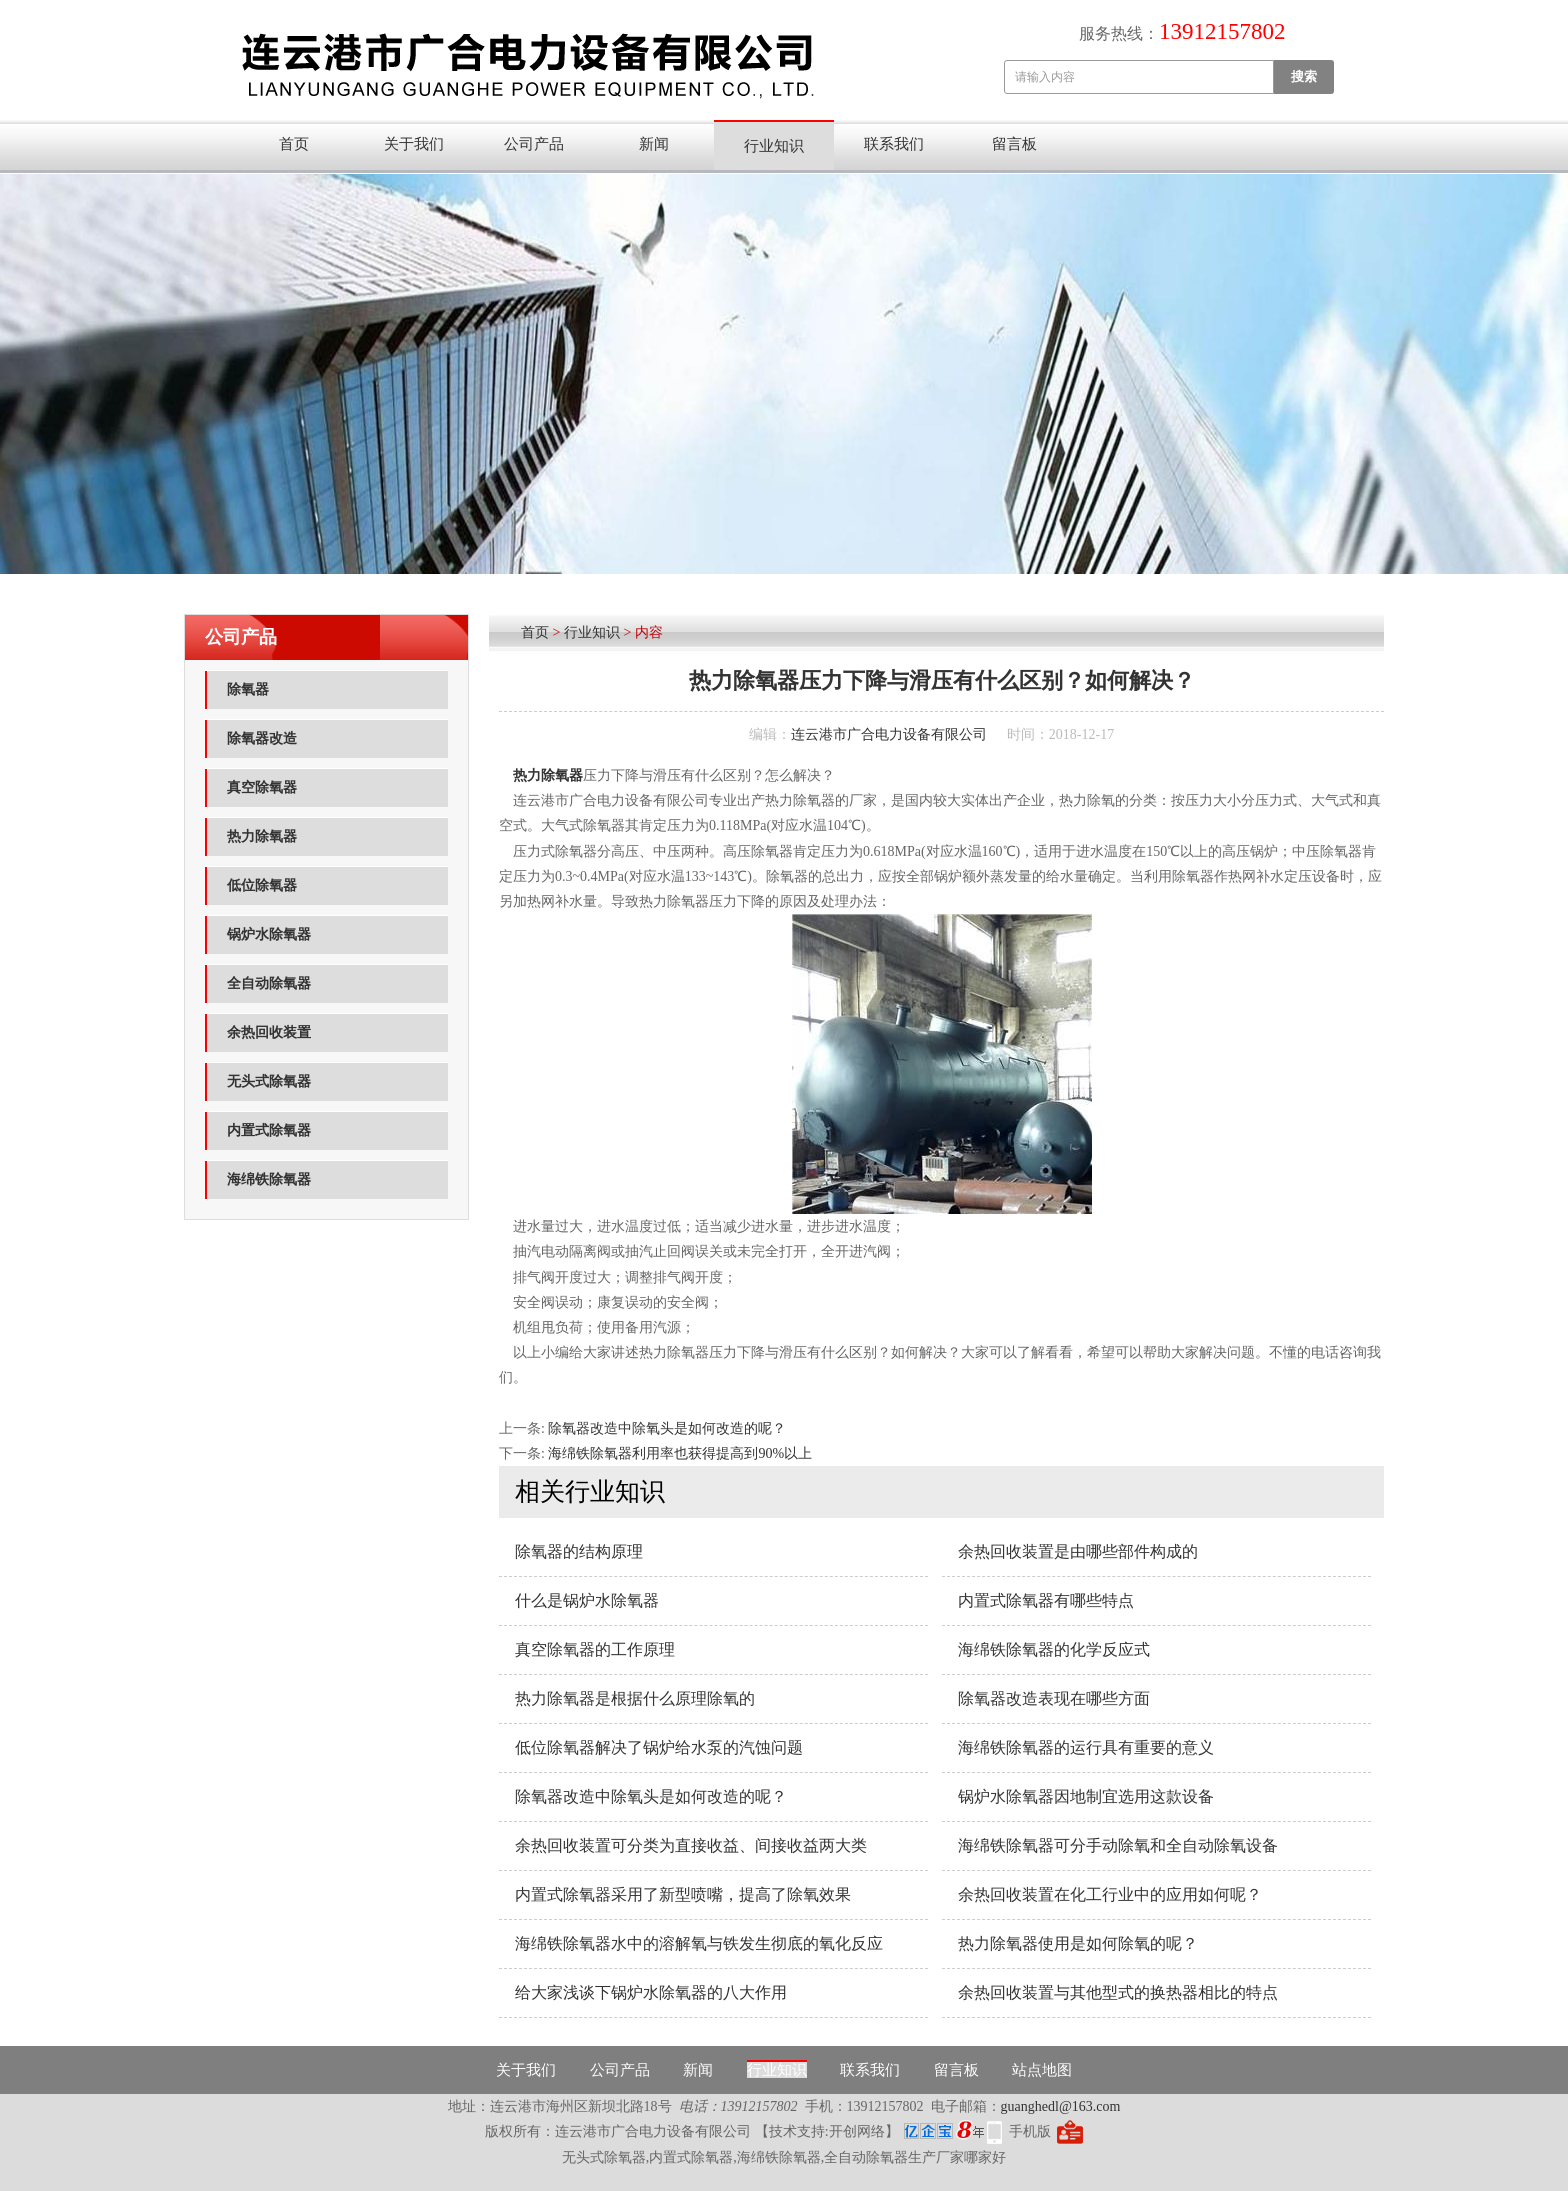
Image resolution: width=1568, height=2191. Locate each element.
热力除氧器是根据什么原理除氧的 (635, 1698)
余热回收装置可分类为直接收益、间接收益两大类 (691, 1845)
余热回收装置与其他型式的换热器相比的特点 (1118, 1992)
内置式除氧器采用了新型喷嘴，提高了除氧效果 (683, 1894)
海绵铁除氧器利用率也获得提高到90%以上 (680, 1453)
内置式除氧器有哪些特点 (1046, 1600)
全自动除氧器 (269, 983)
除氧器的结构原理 (579, 1551)
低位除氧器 (262, 885)
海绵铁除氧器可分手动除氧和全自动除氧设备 (1118, 1845)
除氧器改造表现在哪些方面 (1054, 1698)
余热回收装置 (269, 1032)
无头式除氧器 (269, 1081)
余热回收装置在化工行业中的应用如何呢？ (1110, 1894)
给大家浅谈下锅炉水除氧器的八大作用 (651, 1992)
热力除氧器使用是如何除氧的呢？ (1078, 1943)
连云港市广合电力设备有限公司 (889, 734)
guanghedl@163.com (1061, 2106)
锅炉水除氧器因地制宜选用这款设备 (1086, 1796)
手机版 (1030, 2131)
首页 (294, 144)
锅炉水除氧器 (269, 934)
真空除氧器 (262, 787)
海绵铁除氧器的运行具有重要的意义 (1086, 1747)
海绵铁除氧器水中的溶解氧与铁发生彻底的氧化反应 (699, 1943)
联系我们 (894, 144)
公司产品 (534, 144)
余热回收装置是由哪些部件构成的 (1078, 1551)
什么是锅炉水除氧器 (587, 1600)
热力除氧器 (262, 836)
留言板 (1014, 144)
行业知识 (774, 146)
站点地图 (1042, 2070)
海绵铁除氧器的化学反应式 (1054, 1649)
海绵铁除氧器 (269, 1179)
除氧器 (248, 689)
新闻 (654, 144)
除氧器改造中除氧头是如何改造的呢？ (667, 1428)
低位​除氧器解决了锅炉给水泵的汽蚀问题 (659, 1747)
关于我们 (414, 144)
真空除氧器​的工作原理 (595, 1649)
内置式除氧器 (269, 1130)
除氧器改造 (262, 738)
